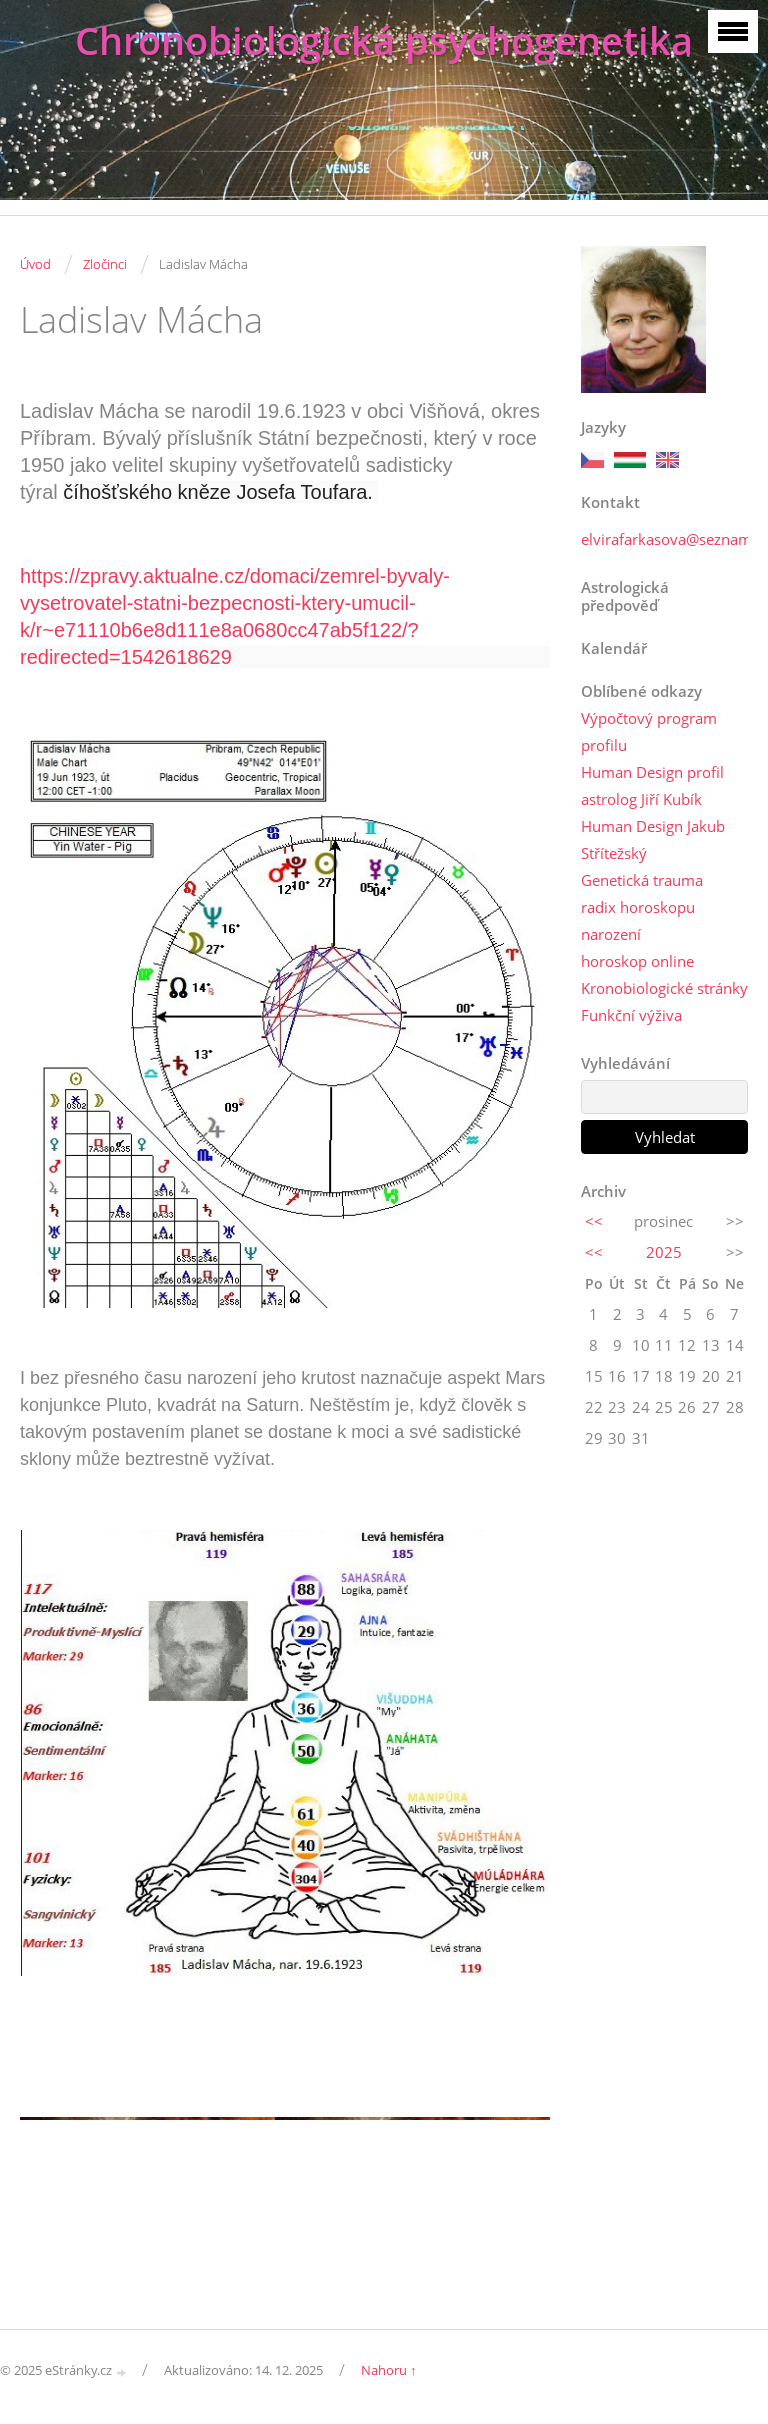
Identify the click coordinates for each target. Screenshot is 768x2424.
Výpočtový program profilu (649, 731)
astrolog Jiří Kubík (641, 799)
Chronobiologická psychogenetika (384, 40)
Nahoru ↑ (389, 2370)
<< (594, 1221)
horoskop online (637, 961)
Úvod (35, 264)
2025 (664, 1252)
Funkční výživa (631, 1015)
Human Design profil (652, 772)
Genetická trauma (642, 880)
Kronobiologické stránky (664, 988)
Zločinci (105, 264)
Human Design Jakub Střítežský (653, 839)
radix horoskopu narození (638, 920)
